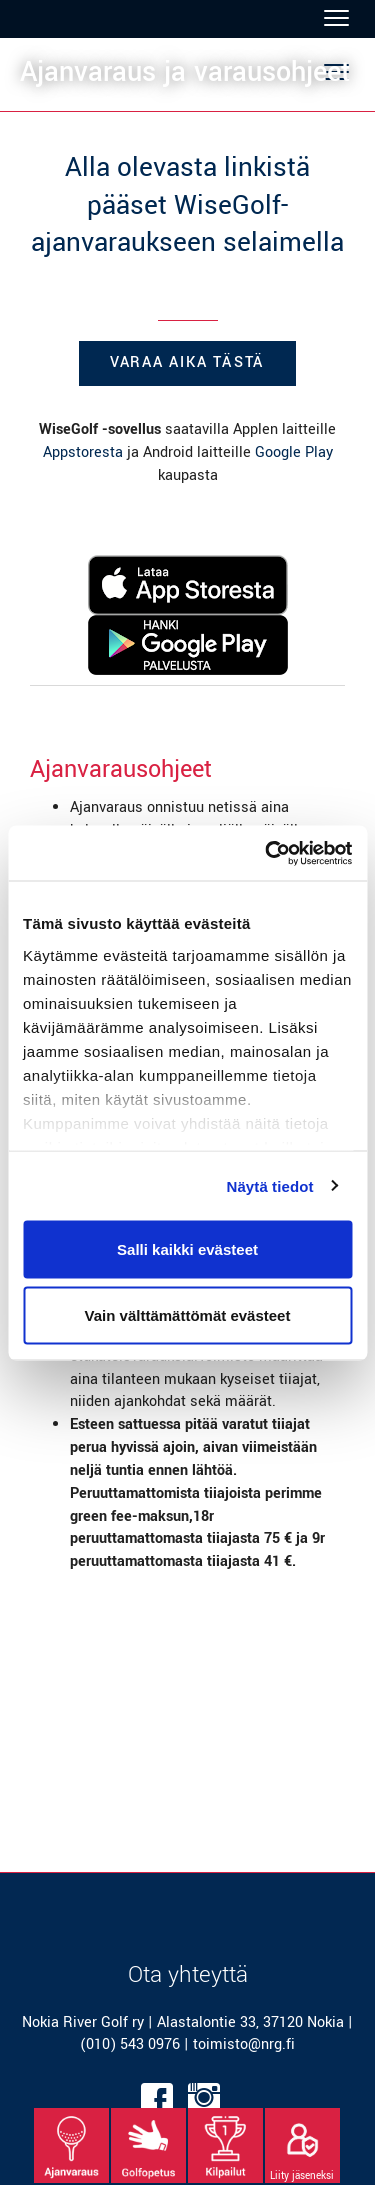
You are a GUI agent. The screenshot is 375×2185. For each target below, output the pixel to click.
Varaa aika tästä (187, 362)
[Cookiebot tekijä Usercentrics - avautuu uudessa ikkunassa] (267, 853)
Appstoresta (83, 452)
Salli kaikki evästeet (187, 1249)
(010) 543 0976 (130, 2044)
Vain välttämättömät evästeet (188, 1314)
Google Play (294, 452)
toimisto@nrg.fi (244, 2044)
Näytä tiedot (270, 1185)
